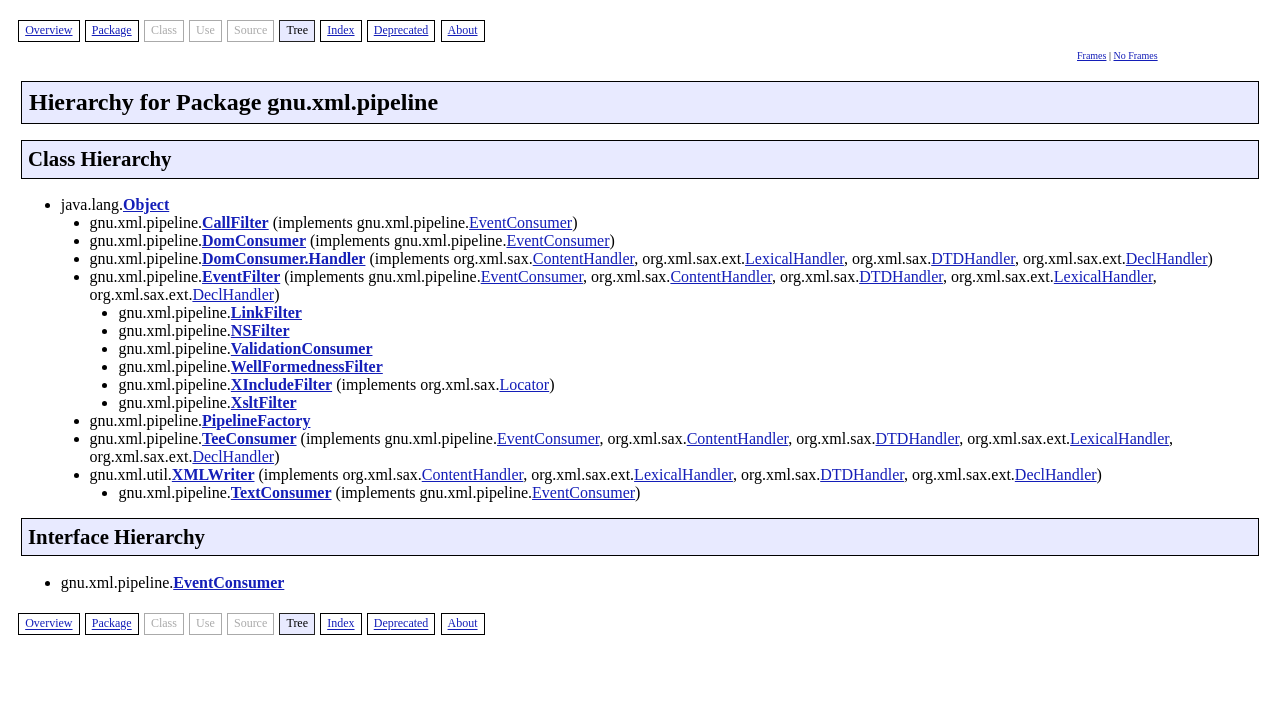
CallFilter (235, 222)
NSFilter (260, 330)
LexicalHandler (794, 258)
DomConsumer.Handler (283, 258)
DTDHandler (973, 258)
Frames (1091, 55)
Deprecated (401, 30)
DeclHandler (1167, 258)
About (463, 30)
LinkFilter (266, 312)
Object (146, 204)
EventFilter (241, 276)
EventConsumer (520, 222)
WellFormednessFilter (307, 366)
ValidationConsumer (302, 348)
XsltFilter (264, 402)
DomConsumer (254, 240)
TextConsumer (281, 492)
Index (340, 30)
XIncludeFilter (281, 384)
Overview (48, 30)
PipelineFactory (256, 420)
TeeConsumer (249, 438)
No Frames (1135, 55)
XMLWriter (213, 474)
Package (112, 30)
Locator (524, 384)
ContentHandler (584, 258)
